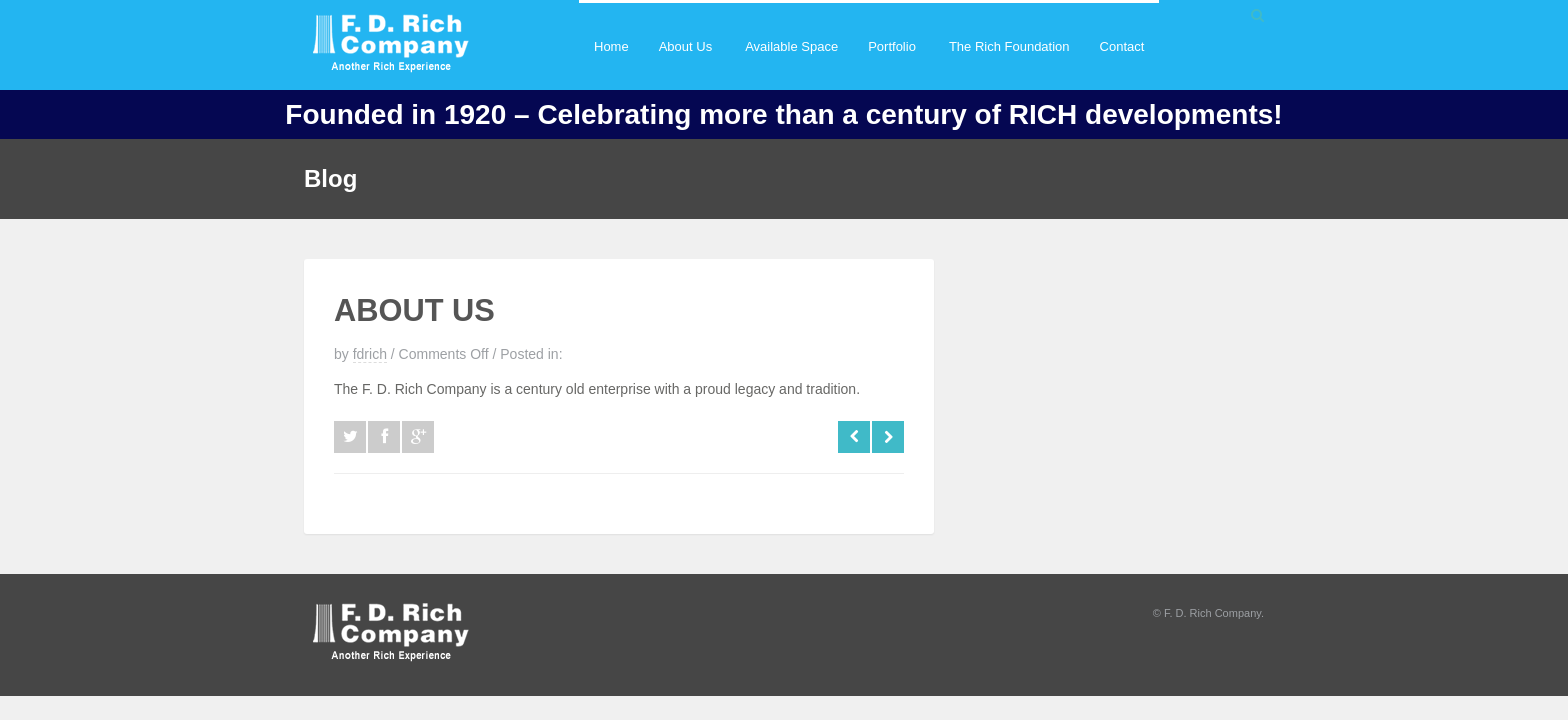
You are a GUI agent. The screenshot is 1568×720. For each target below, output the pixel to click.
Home (611, 46)
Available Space (791, 46)
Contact (1122, 46)
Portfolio (891, 64)
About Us (685, 64)
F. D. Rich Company (1212, 613)
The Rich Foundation (1009, 46)
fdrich (370, 354)
